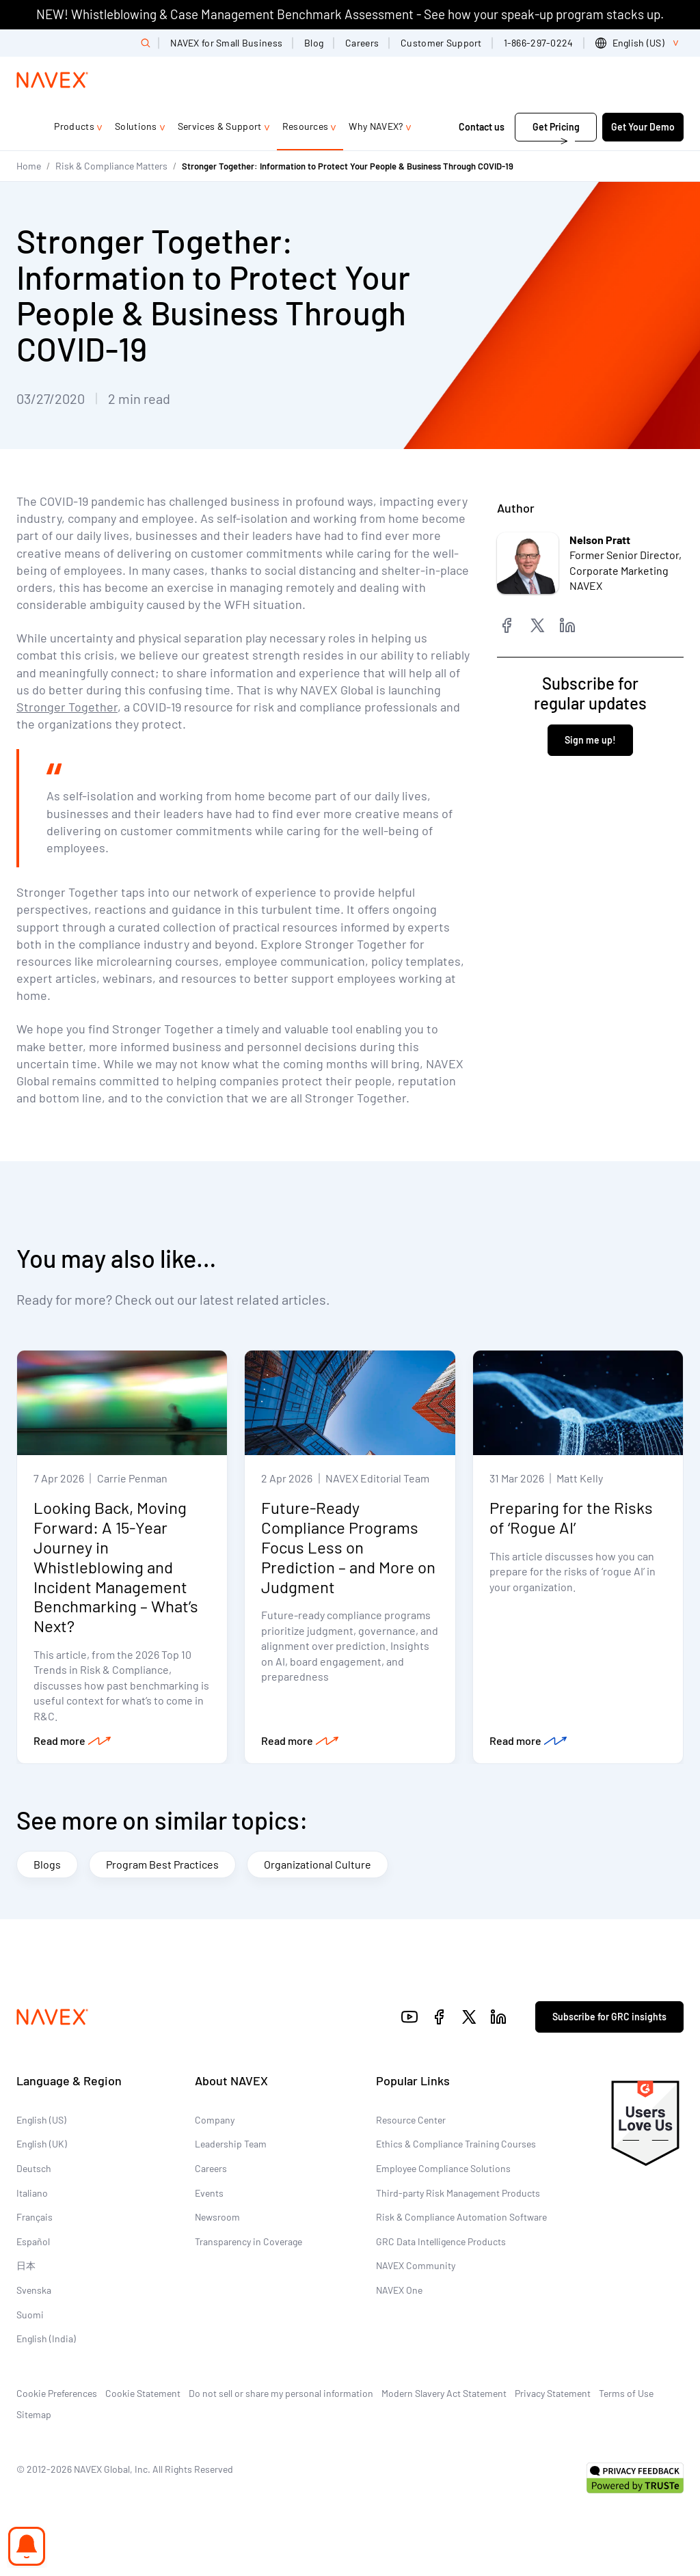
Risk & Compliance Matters (111, 166)
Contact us (483, 127)
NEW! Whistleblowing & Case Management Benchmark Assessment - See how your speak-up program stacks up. (350, 14)
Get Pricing (556, 127)
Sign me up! (590, 740)
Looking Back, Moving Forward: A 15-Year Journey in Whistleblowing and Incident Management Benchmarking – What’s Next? (115, 1567)
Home (28, 166)
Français (34, 2217)
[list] (639, 43)
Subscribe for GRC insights (609, 2017)
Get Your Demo (643, 127)
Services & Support (220, 126)
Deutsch (33, 2169)
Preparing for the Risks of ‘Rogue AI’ (571, 1518)
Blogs (47, 1864)
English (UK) (41, 2144)
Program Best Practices (162, 1864)
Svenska (33, 2290)
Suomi (30, 2314)
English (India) (46, 2339)
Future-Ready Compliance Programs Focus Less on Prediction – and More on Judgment (348, 1547)
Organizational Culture (317, 1864)
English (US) (41, 2120)
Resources (305, 126)
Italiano (32, 2193)
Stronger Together (67, 706)
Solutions (136, 126)
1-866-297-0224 (539, 43)
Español (33, 2242)
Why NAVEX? (376, 126)
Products (74, 126)
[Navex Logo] (52, 80)
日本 (26, 2266)
